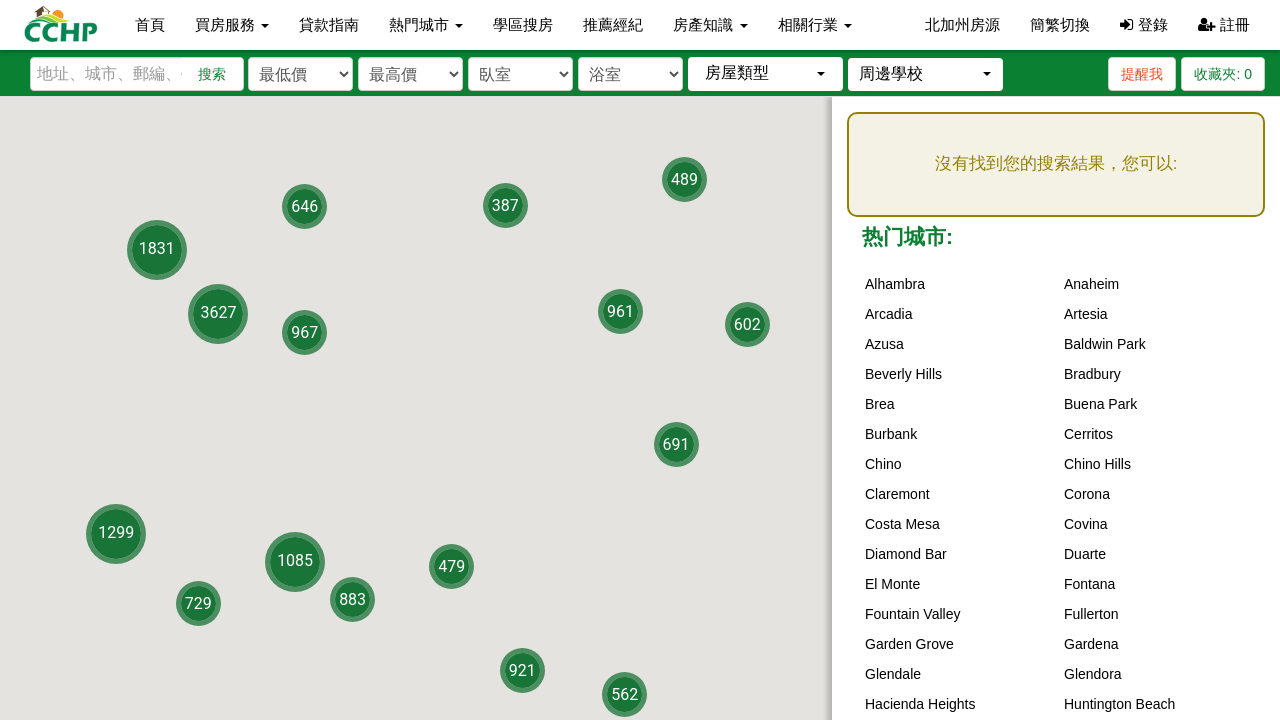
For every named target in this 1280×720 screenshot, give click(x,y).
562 (624, 694)
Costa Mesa (902, 524)
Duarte (1085, 554)
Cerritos (1088, 434)
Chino (883, 464)
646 (304, 206)
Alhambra (895, 284)
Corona (1087, 494)
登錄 (1143, 24)
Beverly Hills (903, 374)
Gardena (1091, 644)
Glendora (1093, 674)
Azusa (884, 344)
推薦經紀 (613, 24)
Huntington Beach (1119, 704)
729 (198, 602)
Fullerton (1091, 614)
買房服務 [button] (232, 24)
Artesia (1086, 314)
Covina (1086, 524)
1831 (157, 247)
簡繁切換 (1060, 24)
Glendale (893, 674)
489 (684, 179)
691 (676, 444)
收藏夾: (1223, 74)
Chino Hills (1097, 464)
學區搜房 (523, 24)
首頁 (150, 24)
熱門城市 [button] (426, 24)
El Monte (892, 584)
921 (522, 669)
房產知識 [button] (710, 24)
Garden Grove (909, 644)
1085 (295, 559)
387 (505, 205)
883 (352, 598)
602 (747, 323)
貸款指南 (329, 24)
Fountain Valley (912, 614)
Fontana (1089, 584)
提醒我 (1142, 74)
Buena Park (1100, 404)
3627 (218, 312)
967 (304, 332)
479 (451, 566)
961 (620, 311)
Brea (880, 404)
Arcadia (888, 314)
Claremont (897, 494)
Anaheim (1091, 284)
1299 (116, 532)
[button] (765, 73)
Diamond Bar (906, 554)
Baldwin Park (1105, 344)
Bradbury (1092, 374)
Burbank (891, 434)
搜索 (212, 74)
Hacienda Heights (920, 704)
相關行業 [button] (815, 24)
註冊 (1224, 24)
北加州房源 (962, 24)
